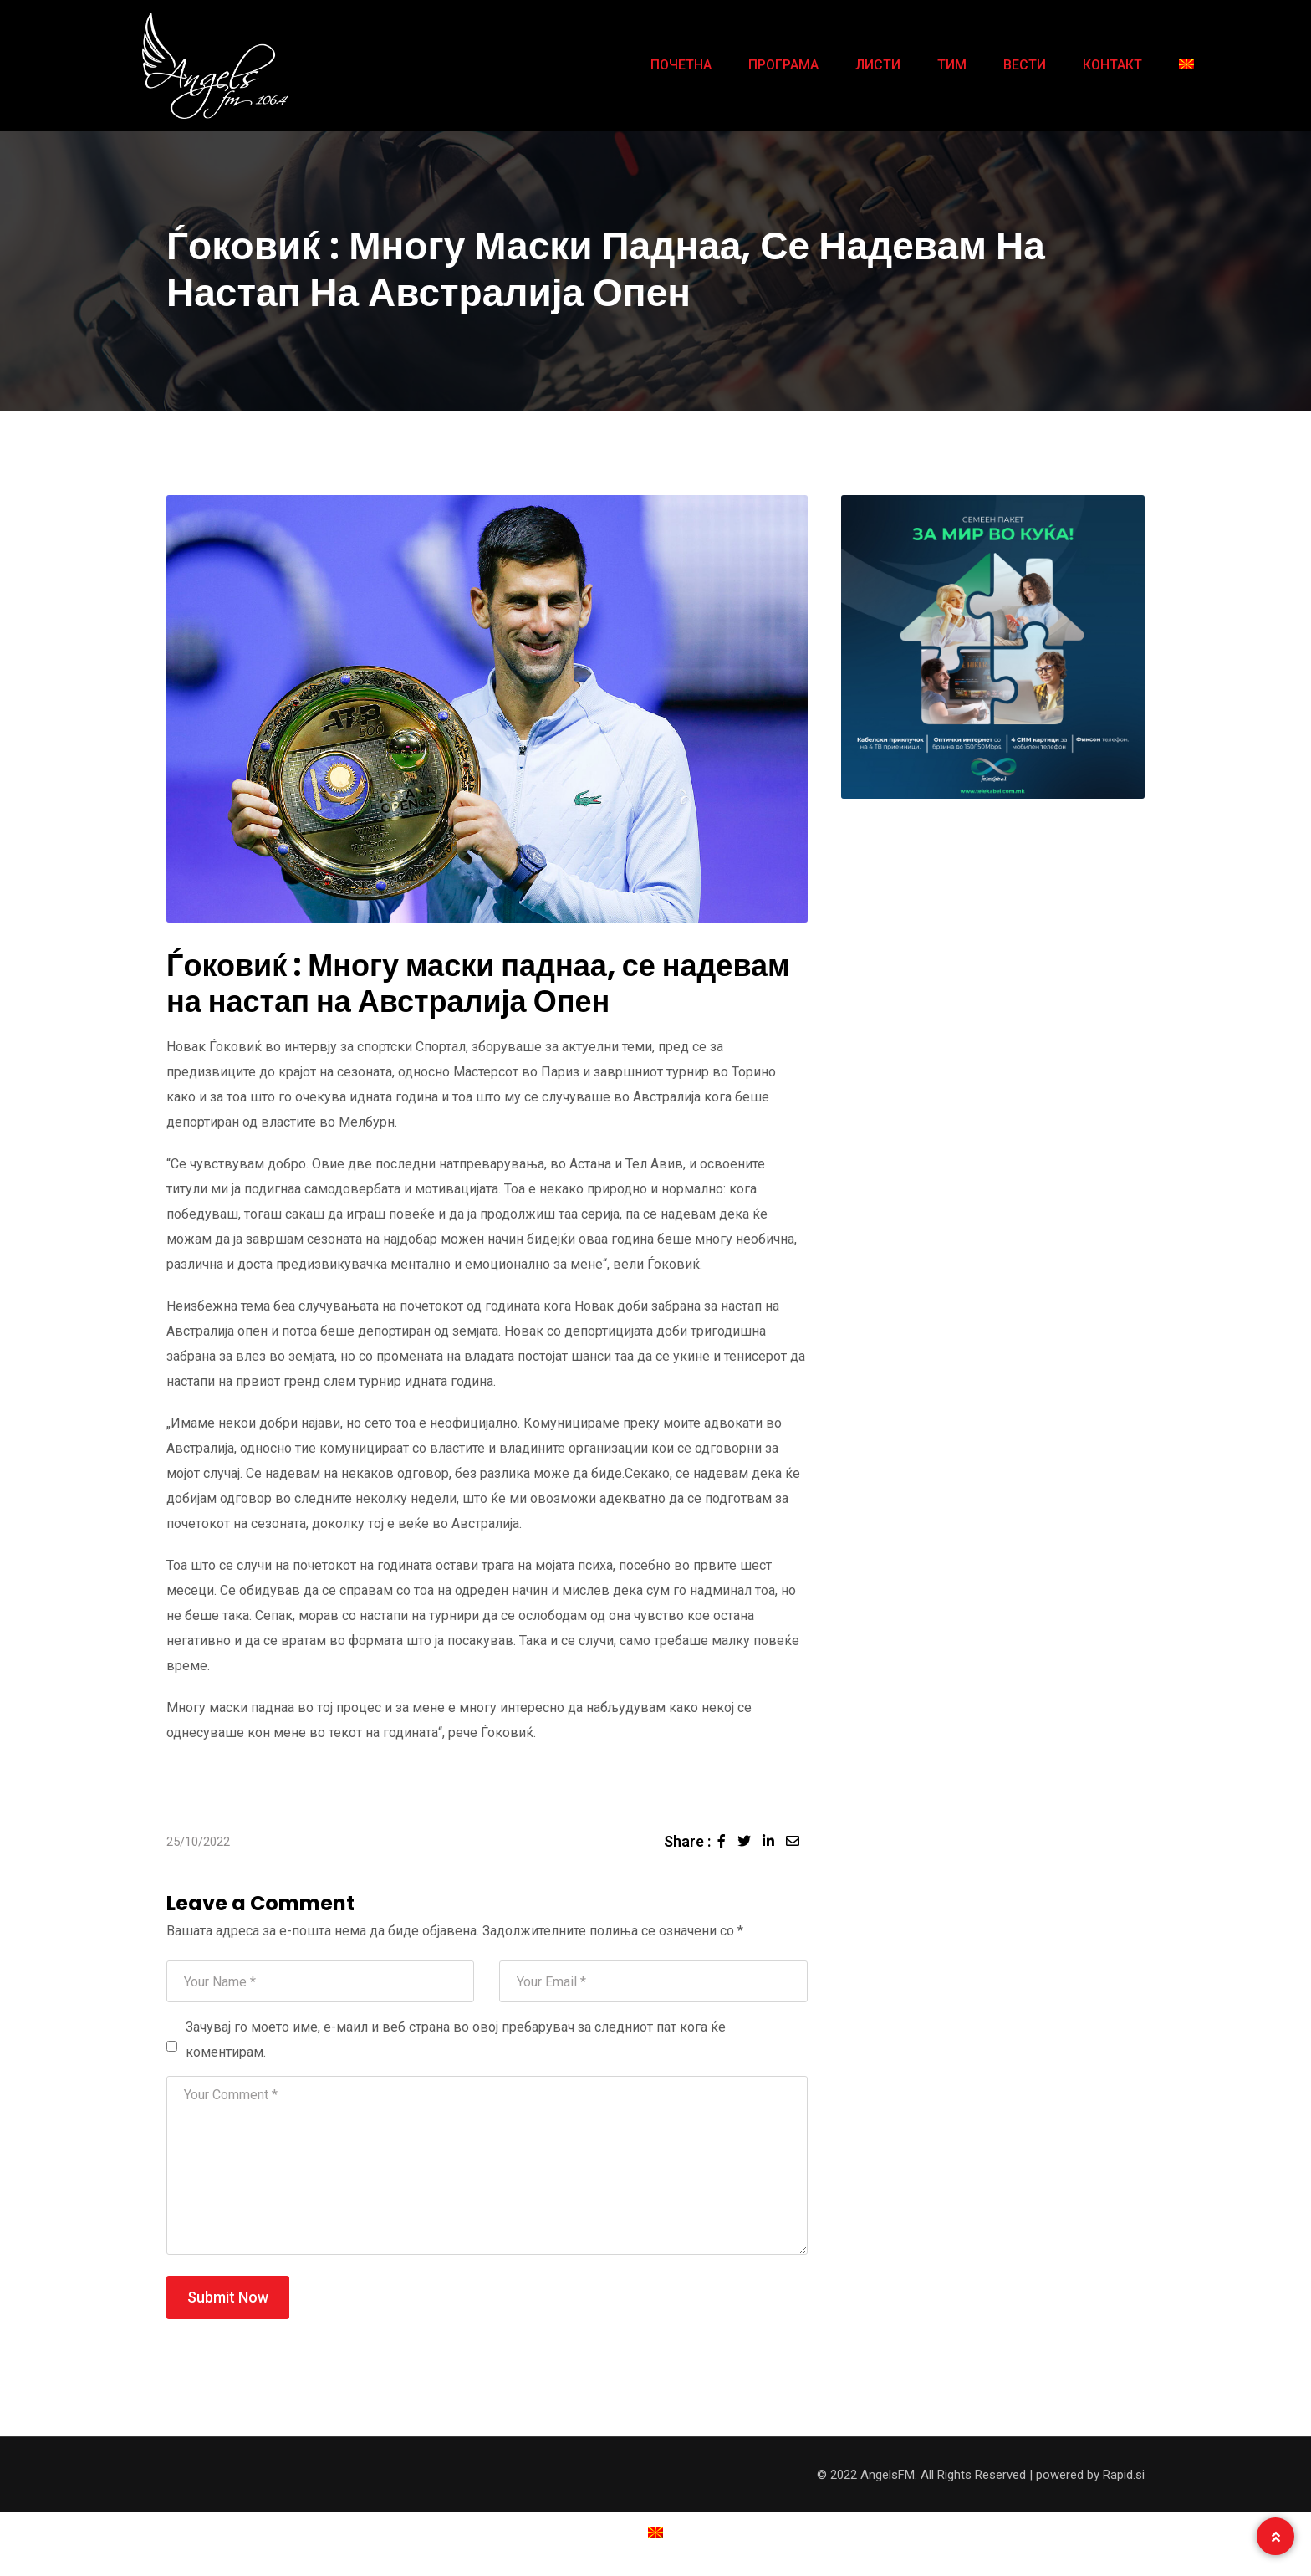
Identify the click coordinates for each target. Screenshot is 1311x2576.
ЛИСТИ (877, 65)
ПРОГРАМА (783, 65)
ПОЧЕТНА (681, 65)
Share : (687, 1841)
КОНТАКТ (1112, 65)
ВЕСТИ (1024, 65)
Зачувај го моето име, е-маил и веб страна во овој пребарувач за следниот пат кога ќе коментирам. (456, 2039)
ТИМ (952, 65)
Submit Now (227, 2297)
